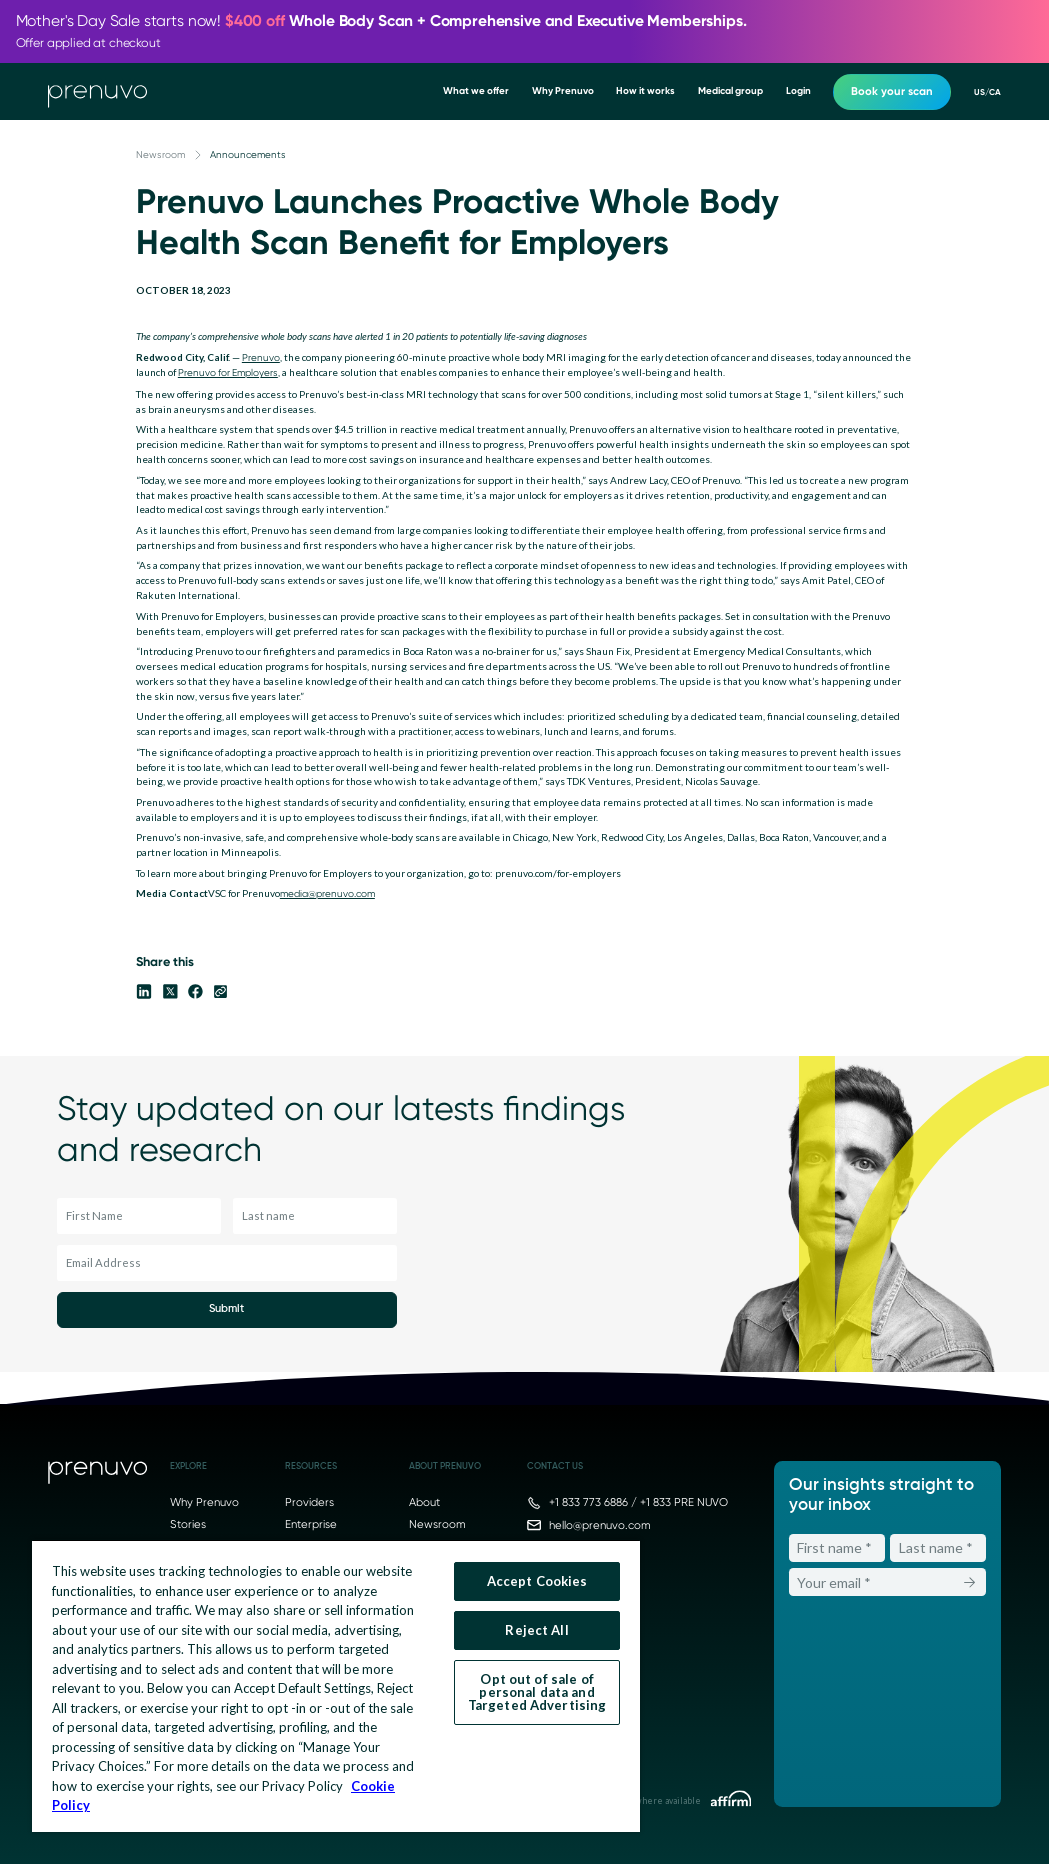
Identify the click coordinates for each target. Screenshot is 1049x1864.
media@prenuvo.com (327, 893)
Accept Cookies (537, 1581)
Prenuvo (261, 357)
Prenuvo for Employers (228, 372)
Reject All (536, 1630)
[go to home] (97, 92)
